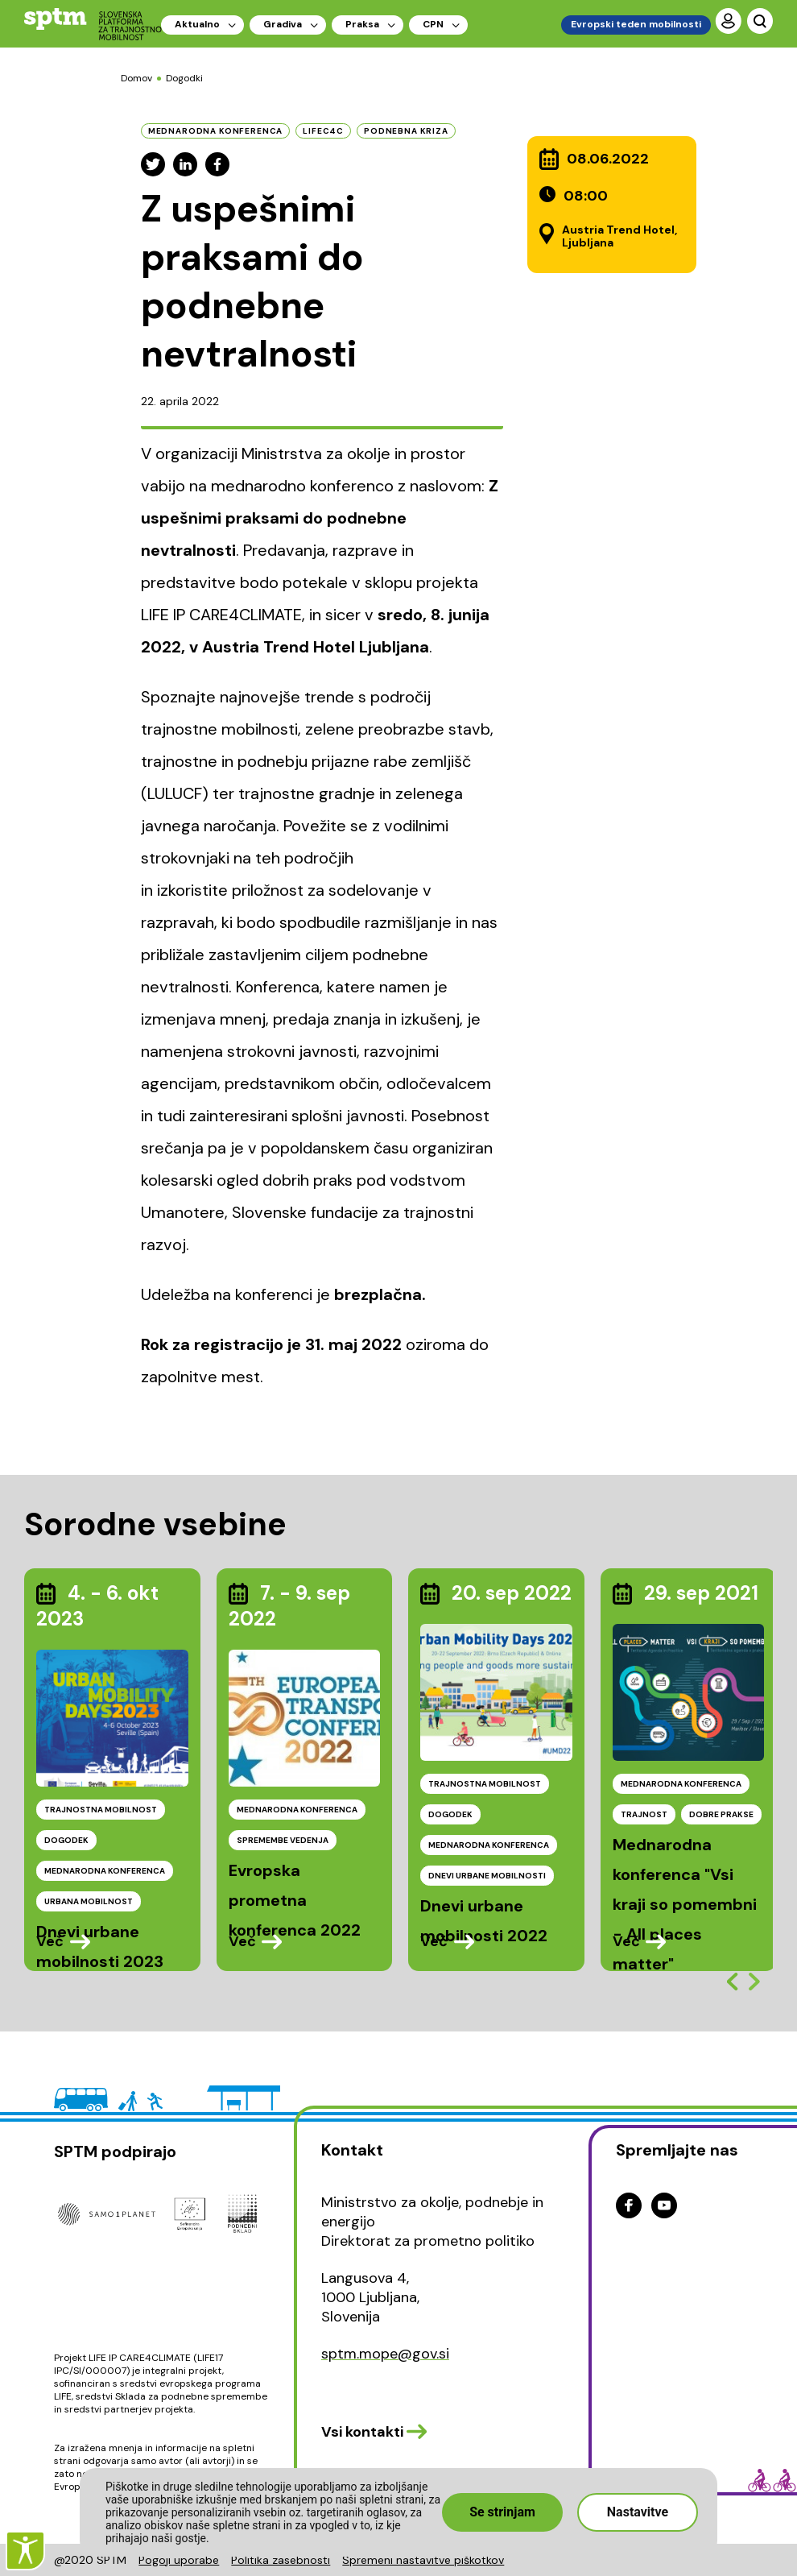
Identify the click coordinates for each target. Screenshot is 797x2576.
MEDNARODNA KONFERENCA (104, 1871)
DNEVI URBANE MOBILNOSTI (487, 1875)
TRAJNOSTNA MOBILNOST (100, 1809)
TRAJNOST (644, 1814)
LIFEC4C (323, 131)
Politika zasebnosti (280, 2560)
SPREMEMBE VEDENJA (282, 1840)
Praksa (362, 24)
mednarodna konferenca (215, 131)
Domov (136, 78)
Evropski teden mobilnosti (636, 24)
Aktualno (197, 24)
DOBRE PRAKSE (721, 1814)
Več (50, 1941)
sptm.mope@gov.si (385, 2353)
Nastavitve (637, 2512)
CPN (433, 24)
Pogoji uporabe (178, 2560)
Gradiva (282, 24)
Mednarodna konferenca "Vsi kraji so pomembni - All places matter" (685, 1904)
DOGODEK (66, 1840)
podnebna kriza (406, 131)
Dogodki (184, 78)
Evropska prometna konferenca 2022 (295, 1900)
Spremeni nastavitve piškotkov (423, 2560)
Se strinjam (502, 2512)
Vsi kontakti (362, 2431)
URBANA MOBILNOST (88, 1901)
